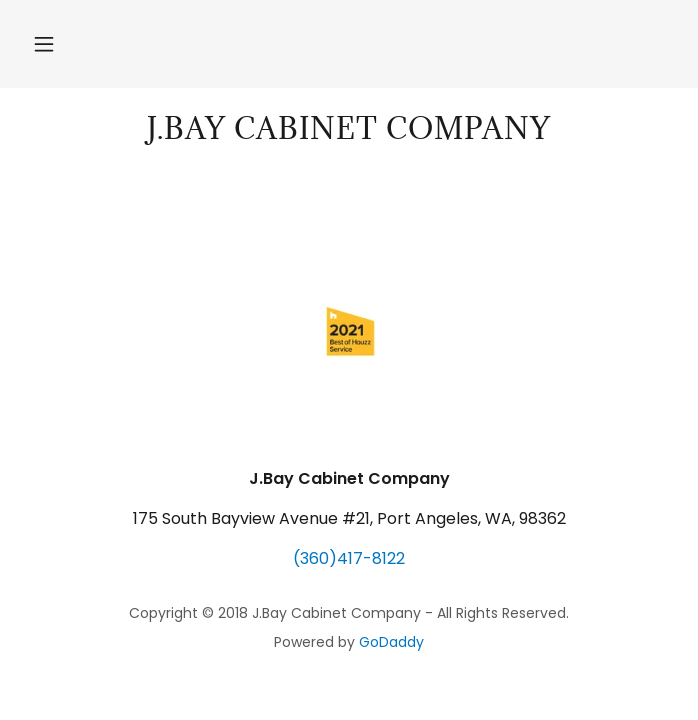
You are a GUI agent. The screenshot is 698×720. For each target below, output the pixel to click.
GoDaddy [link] (391, 642)
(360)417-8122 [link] (349, 558)
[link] (349, 129)
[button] (44, 44)
